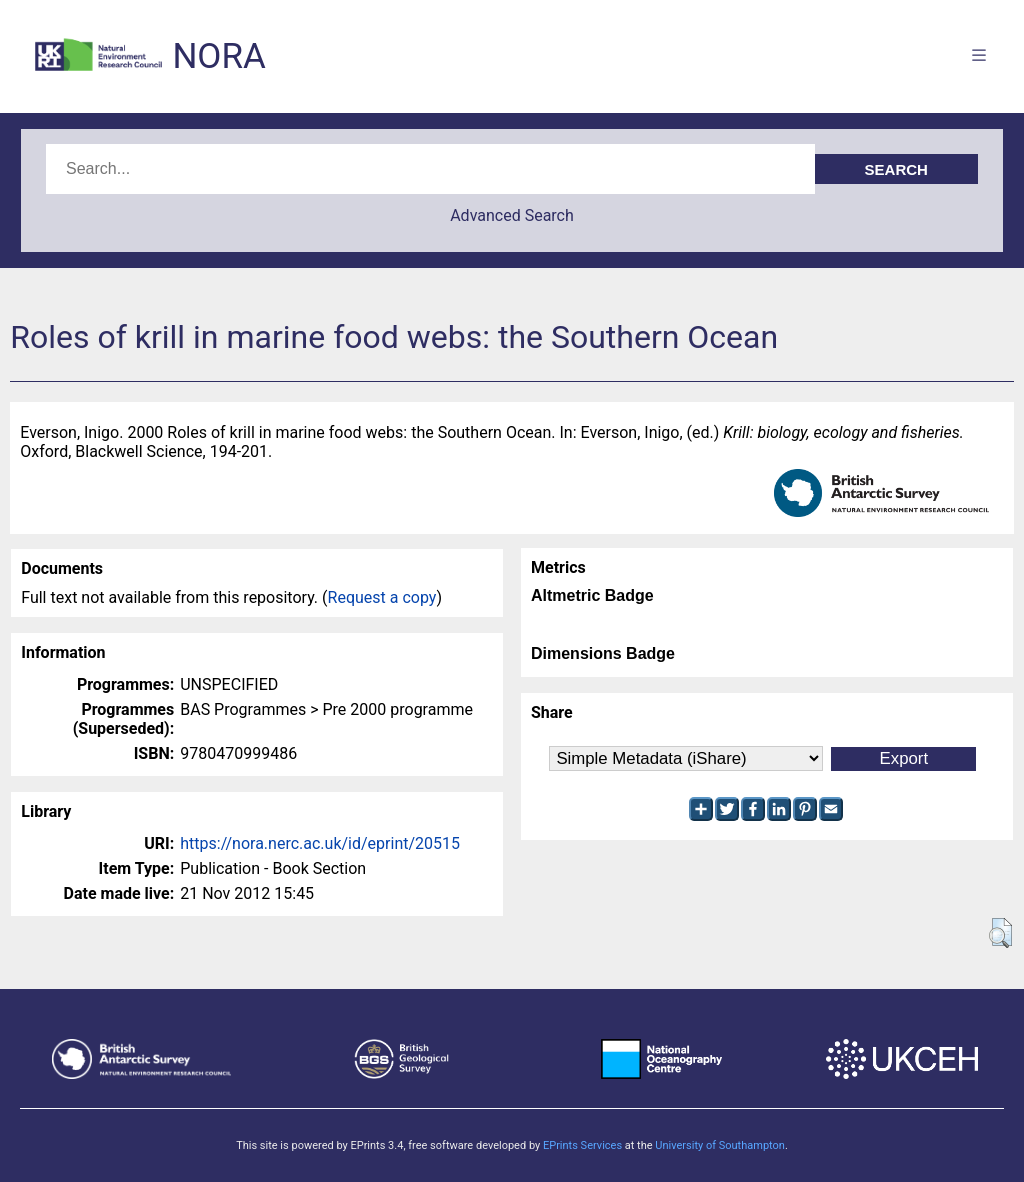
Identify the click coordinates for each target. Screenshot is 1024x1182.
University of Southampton (720, 1145)
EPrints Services (582, 1145)
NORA (218, 56)
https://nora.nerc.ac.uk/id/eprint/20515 (320, 843)
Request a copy (382, 597)
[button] (1000, 933)
